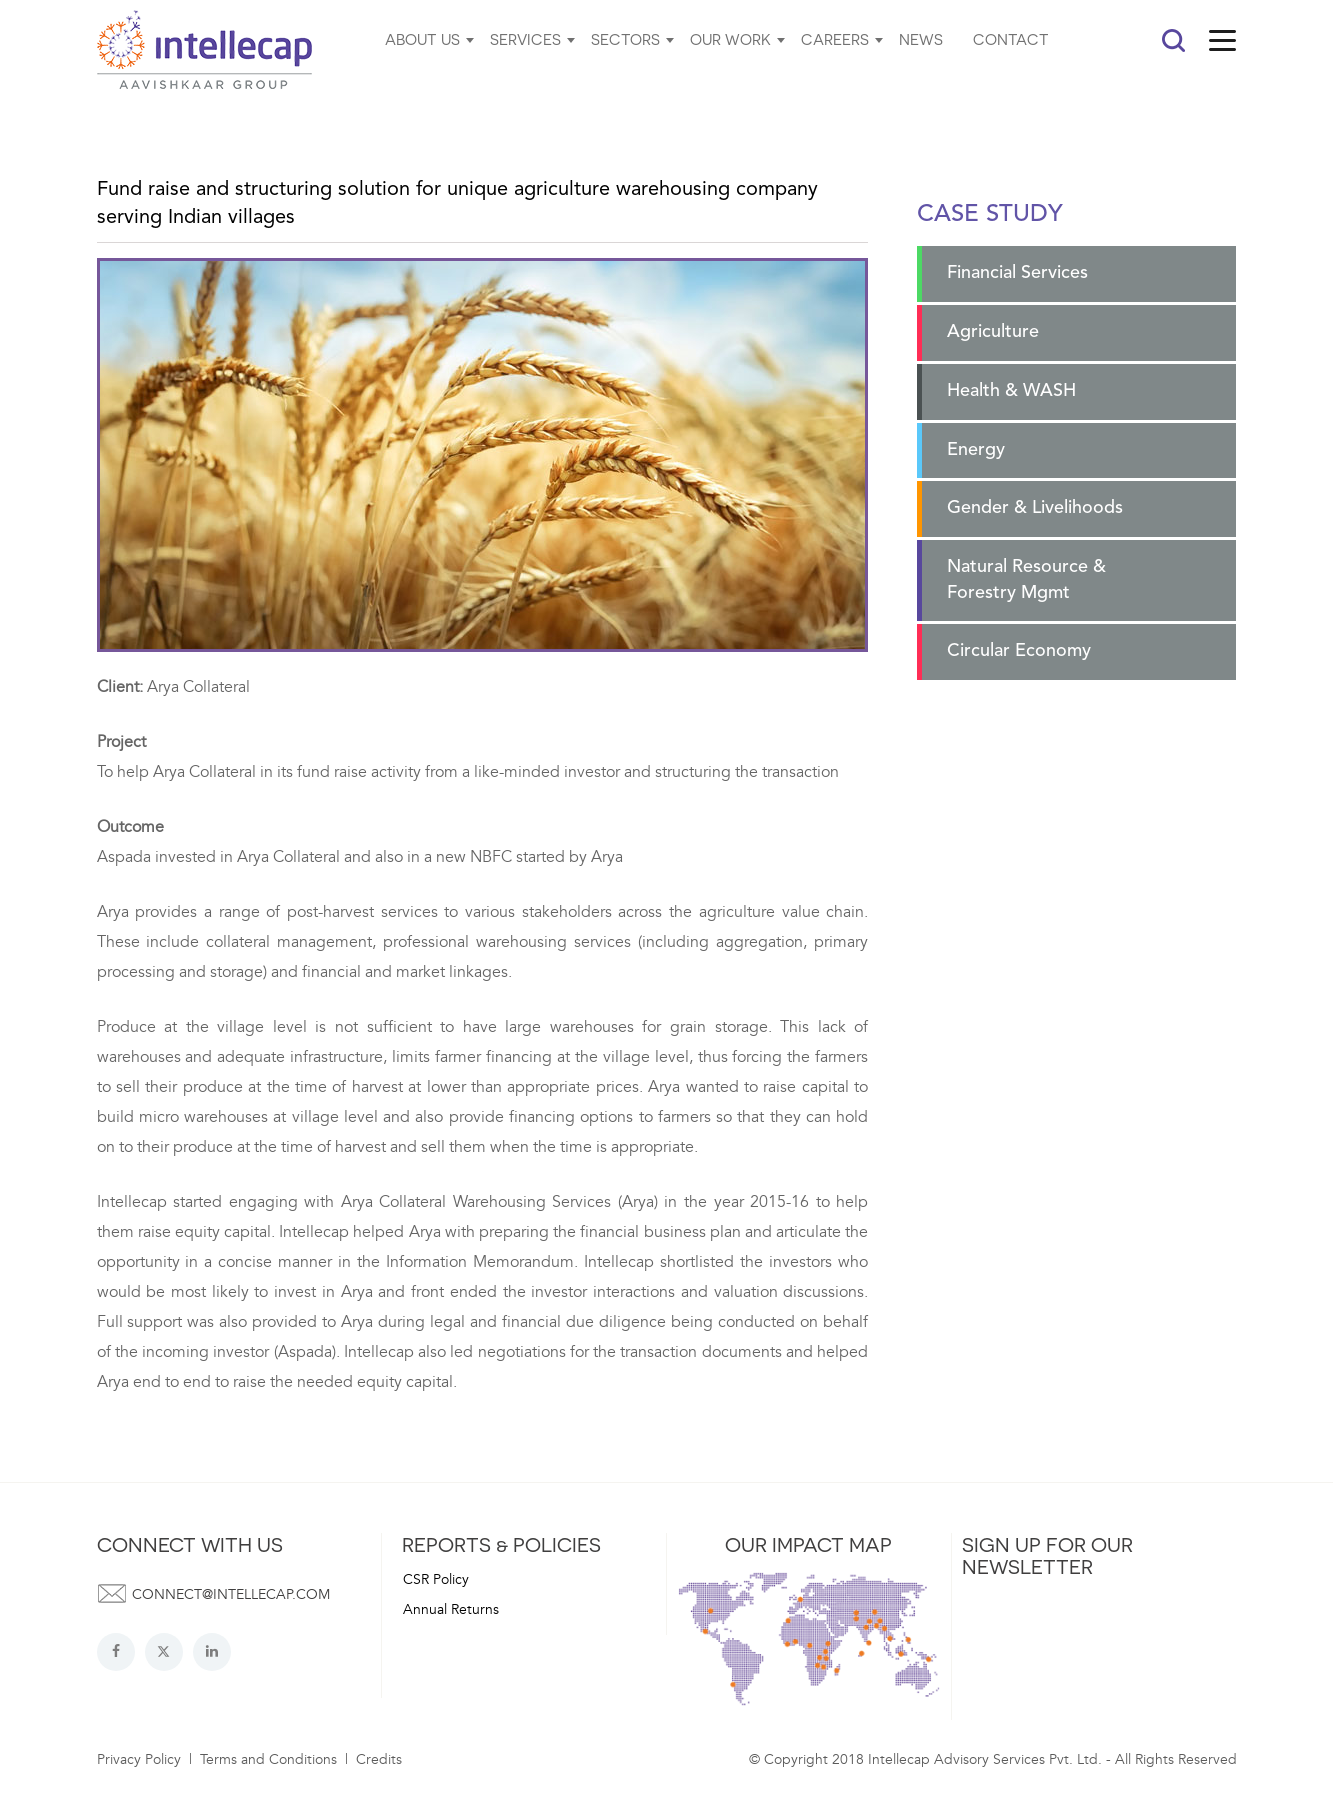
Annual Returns (451, 1609)
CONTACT (1011, 39)
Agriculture (993, 332)
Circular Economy (1019, 651)
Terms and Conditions (268, 1759)
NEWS (921, 39)
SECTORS (625, 39)
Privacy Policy (139, 1759)
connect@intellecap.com (231, 1594)
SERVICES (525, 39)
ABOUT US (422, 39)
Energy (976, 450)
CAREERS (835, 39)
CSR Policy (436, 1579)
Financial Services (1017, 273)
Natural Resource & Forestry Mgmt (1026, 580)
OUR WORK (730, 39)
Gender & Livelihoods (1035, 508)
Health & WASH (1011, 391)
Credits (379, 1759)
